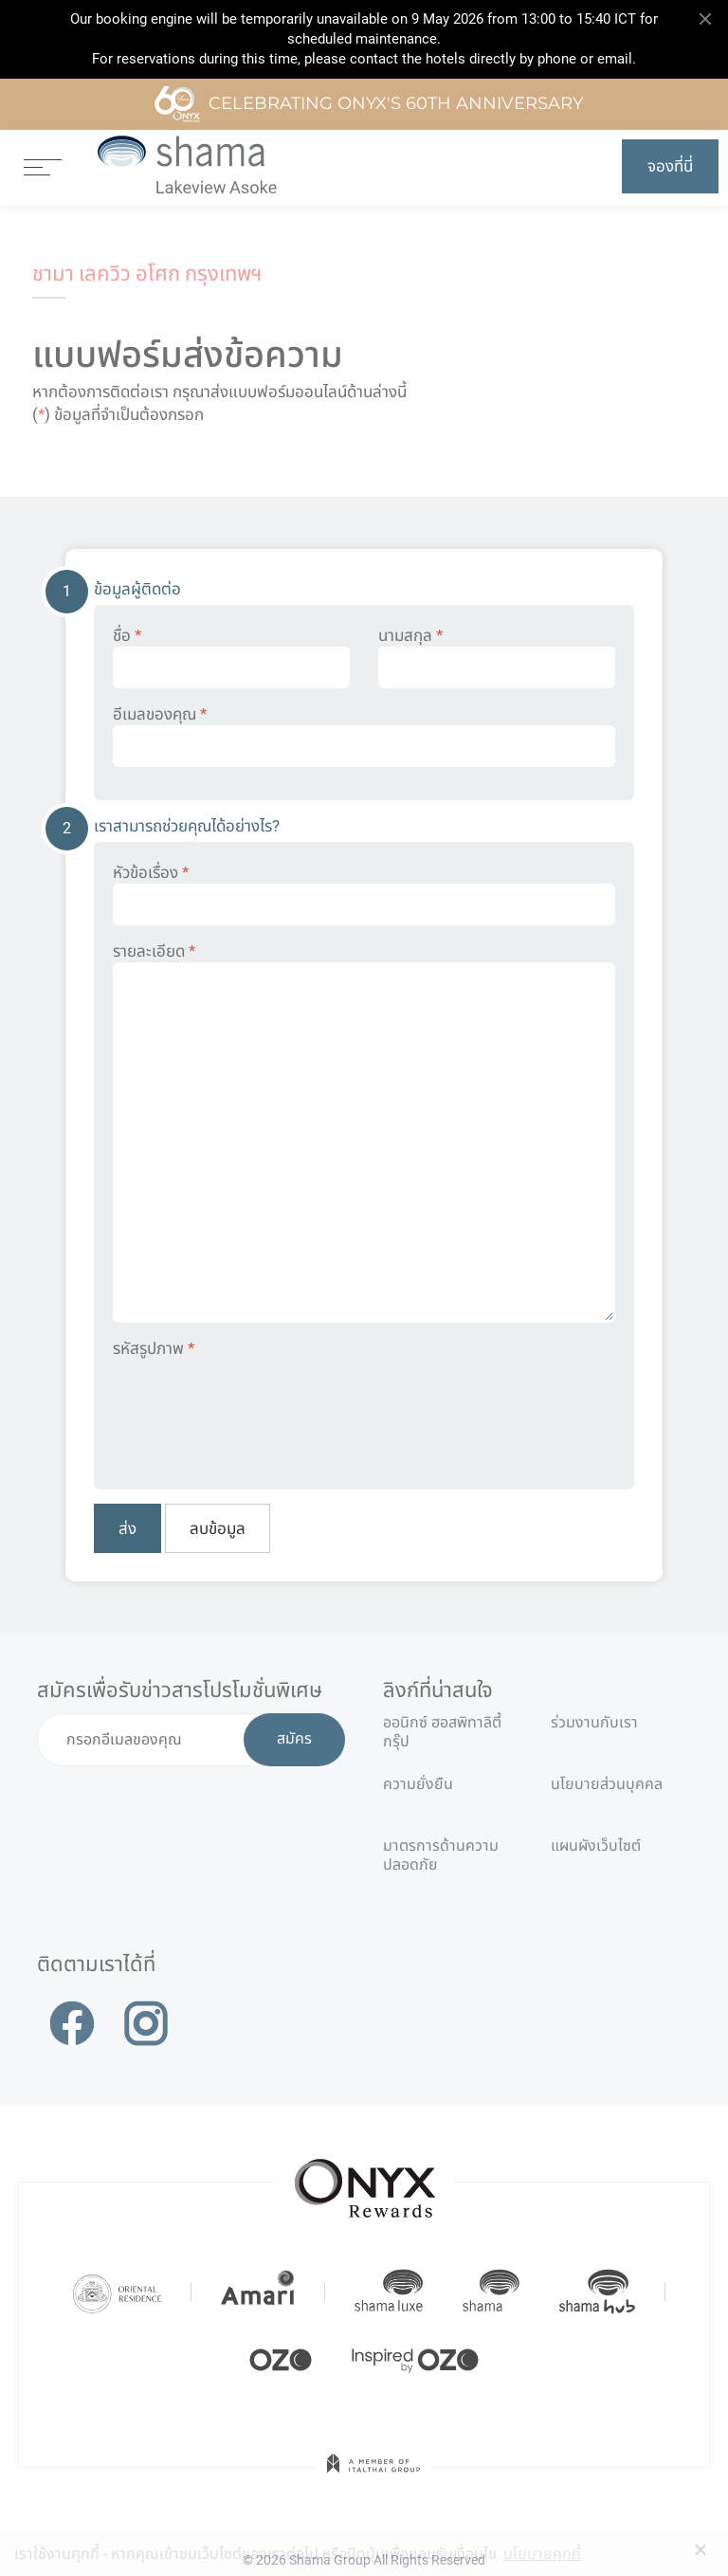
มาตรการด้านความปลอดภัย (441, 1854)
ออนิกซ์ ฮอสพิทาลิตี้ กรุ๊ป (442, 1731)
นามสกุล (496, 657)
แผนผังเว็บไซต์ (596, 1845)
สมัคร (294, 1739)
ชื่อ (231, 657)
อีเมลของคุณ (364, 735)
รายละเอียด (364, 1132)
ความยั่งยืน (418, 1784)
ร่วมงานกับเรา (594, 1722)
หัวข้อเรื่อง (364, 894)
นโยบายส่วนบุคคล (607, 1784)
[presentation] (257, 1411)
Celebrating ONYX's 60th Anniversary (368, 104)
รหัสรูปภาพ (153, 1348)
